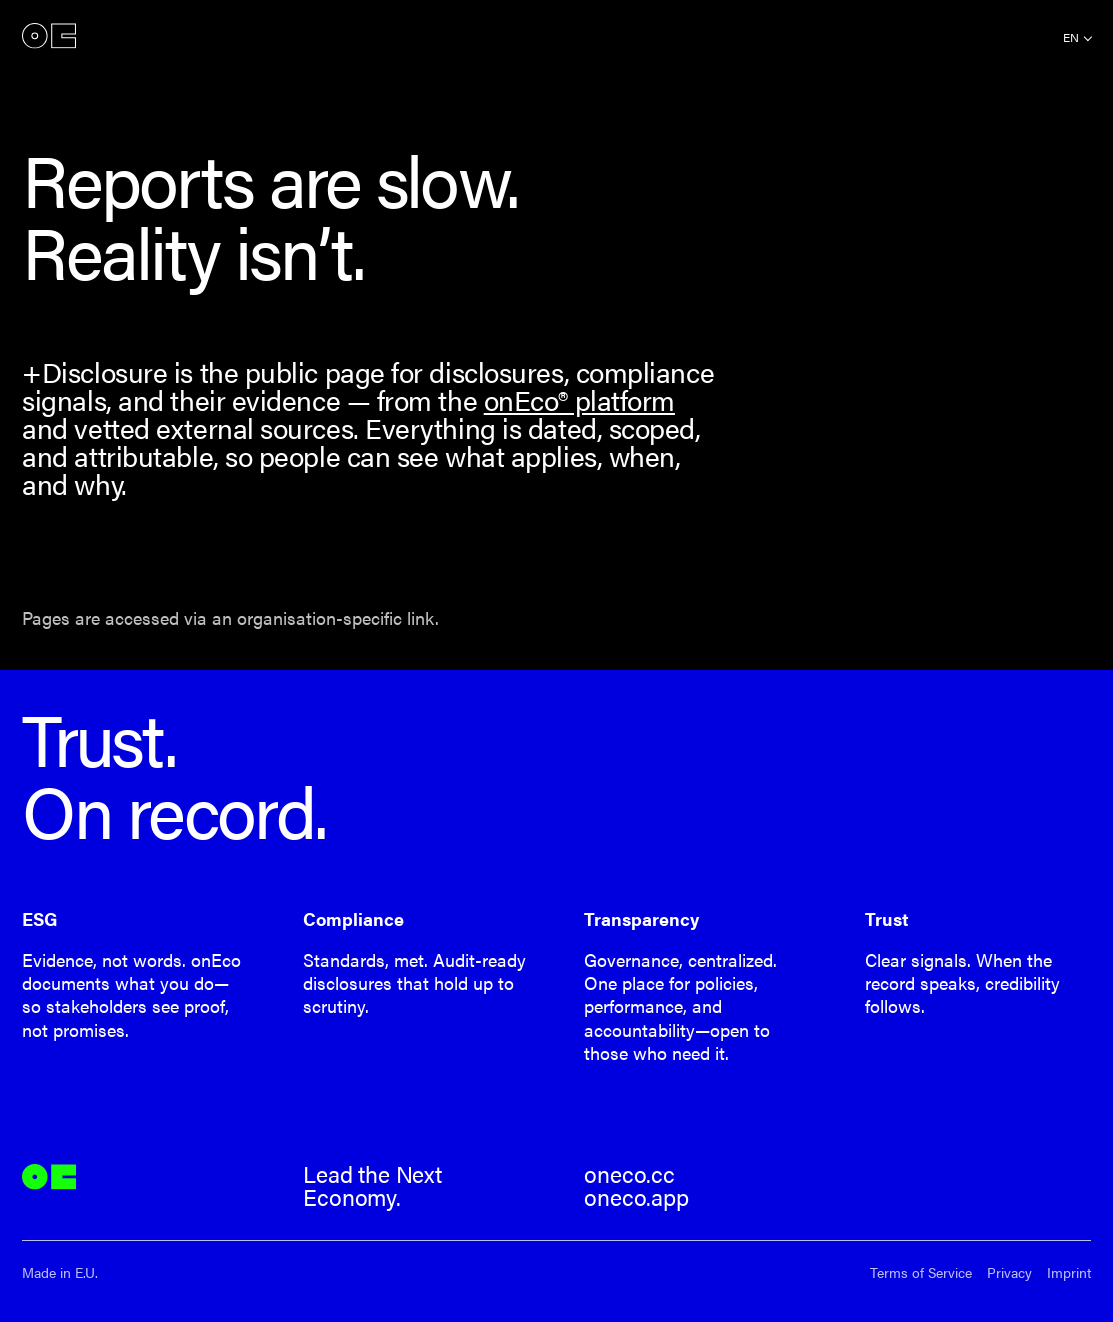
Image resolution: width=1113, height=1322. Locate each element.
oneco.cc (629, 1174)
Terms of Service (921, 1272)
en (1071, 37)
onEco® (49, 35)
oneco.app (636, 1197)
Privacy (1009, 1272)
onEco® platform (579, 399)
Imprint (1069, 1272)
